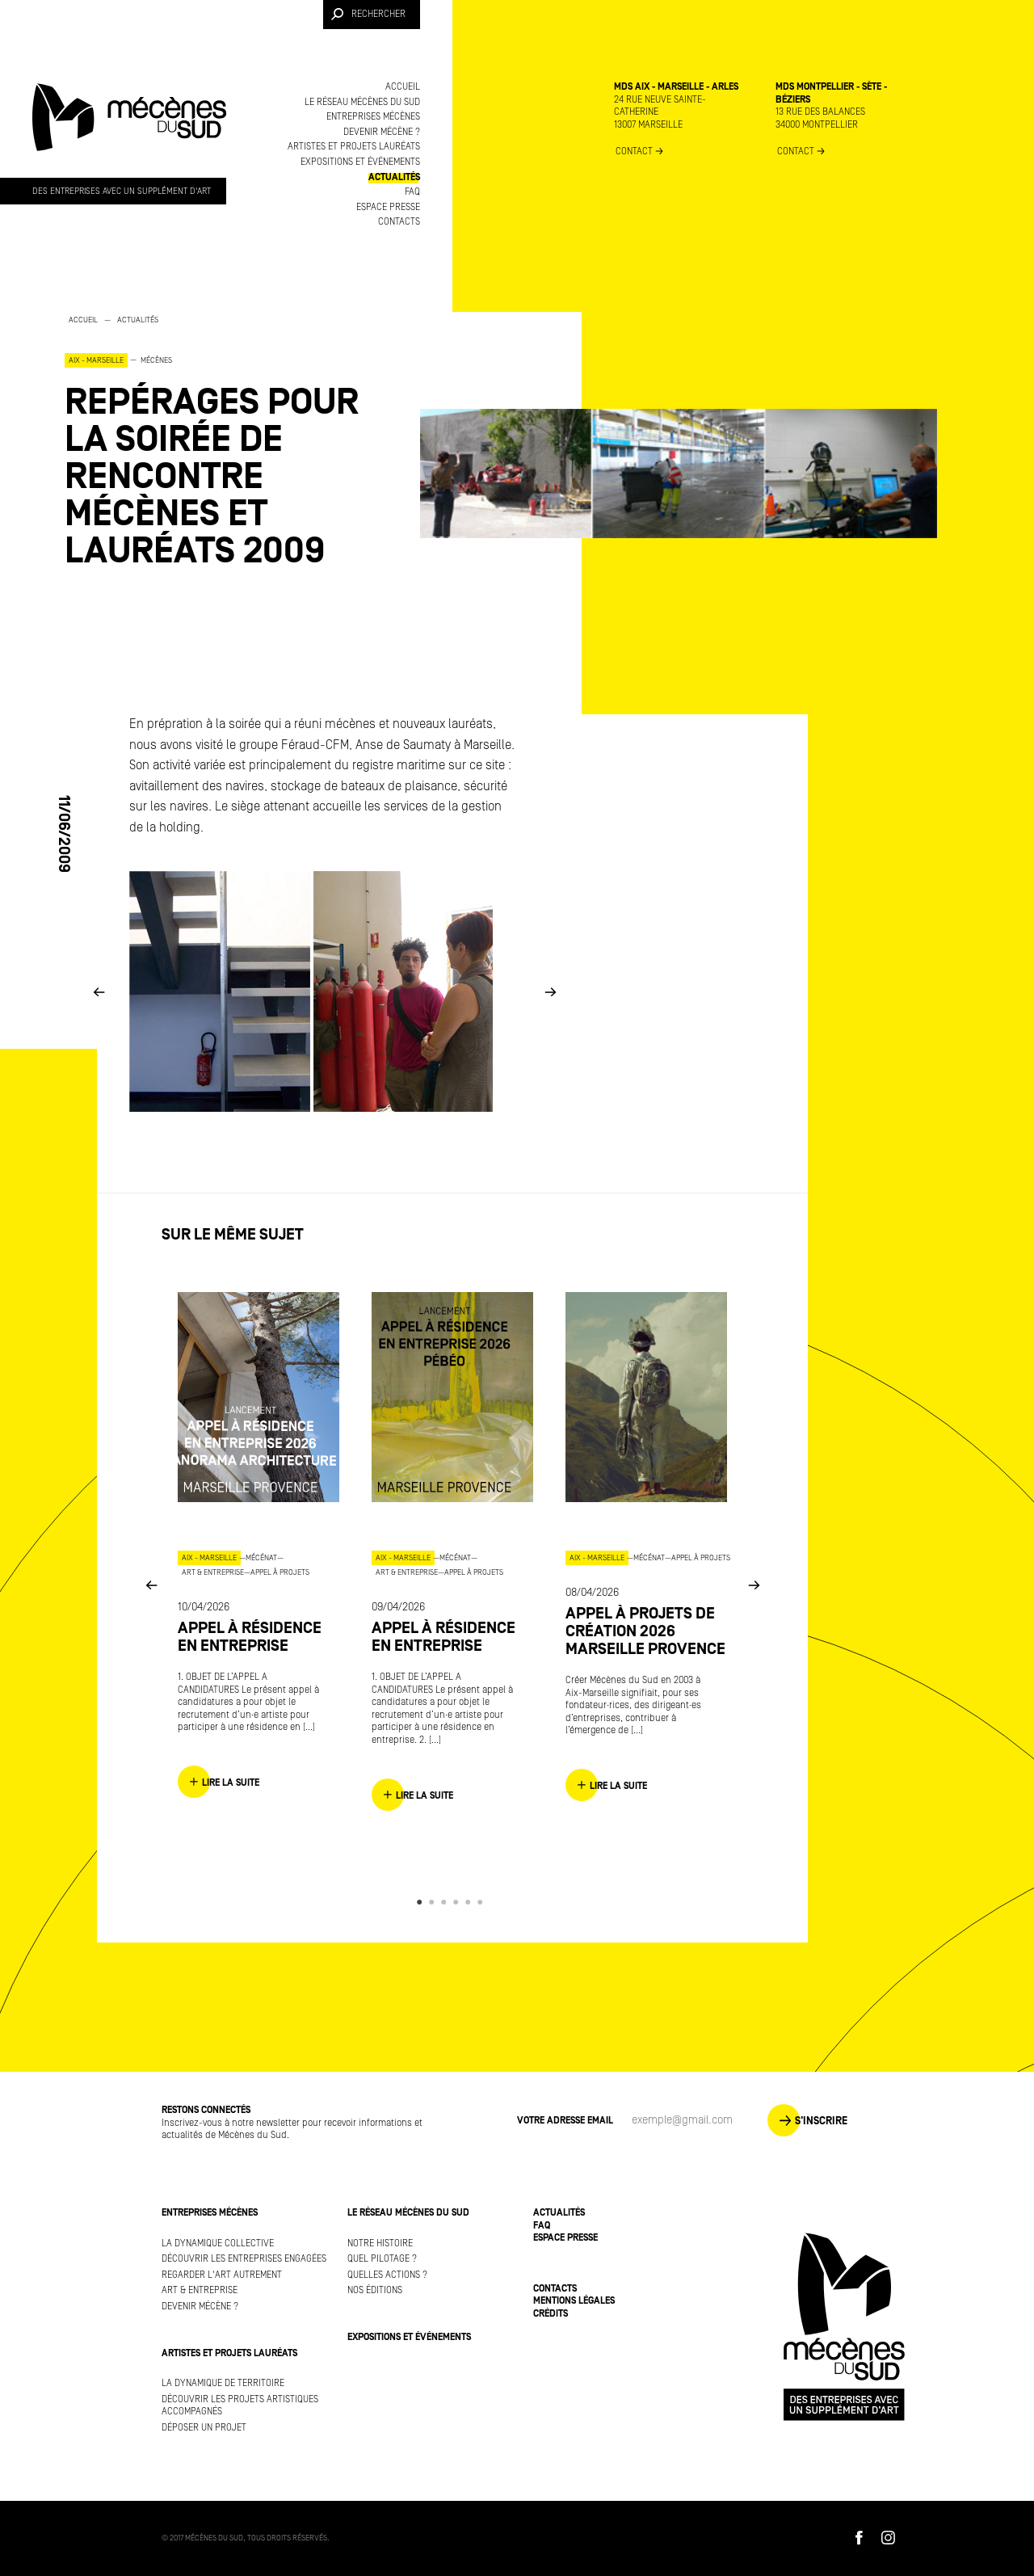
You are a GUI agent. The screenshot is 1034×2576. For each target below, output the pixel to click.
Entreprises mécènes (373, 117)
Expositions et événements (360, 162)
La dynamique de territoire (223, 2383)
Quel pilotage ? (382, 2259)
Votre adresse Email (565, 2120)
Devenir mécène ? (381, 132)
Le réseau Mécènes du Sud (362, 102)
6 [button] (483, 1902)
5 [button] (470, 1902)
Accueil (402, 87)
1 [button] (422, 1902)
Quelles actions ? (387, 2275)
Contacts (399, 222)
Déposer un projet (204, 2427)
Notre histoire (380, 2243)
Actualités (394, 177)
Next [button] (550, 991)
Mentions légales (574, 2301)
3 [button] (446, 1902)
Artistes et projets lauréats (354, 146)
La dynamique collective (218, 2243)
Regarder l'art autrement (222, 2275)
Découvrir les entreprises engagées (244, 2259)
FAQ (412, 192)
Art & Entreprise (199, 2290)
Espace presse (388, 207)
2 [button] (434, 1902)
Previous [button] (98, 991)
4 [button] (458, 1902)
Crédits (550, 2314)
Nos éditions (374, 2290)
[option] (226, 441)
